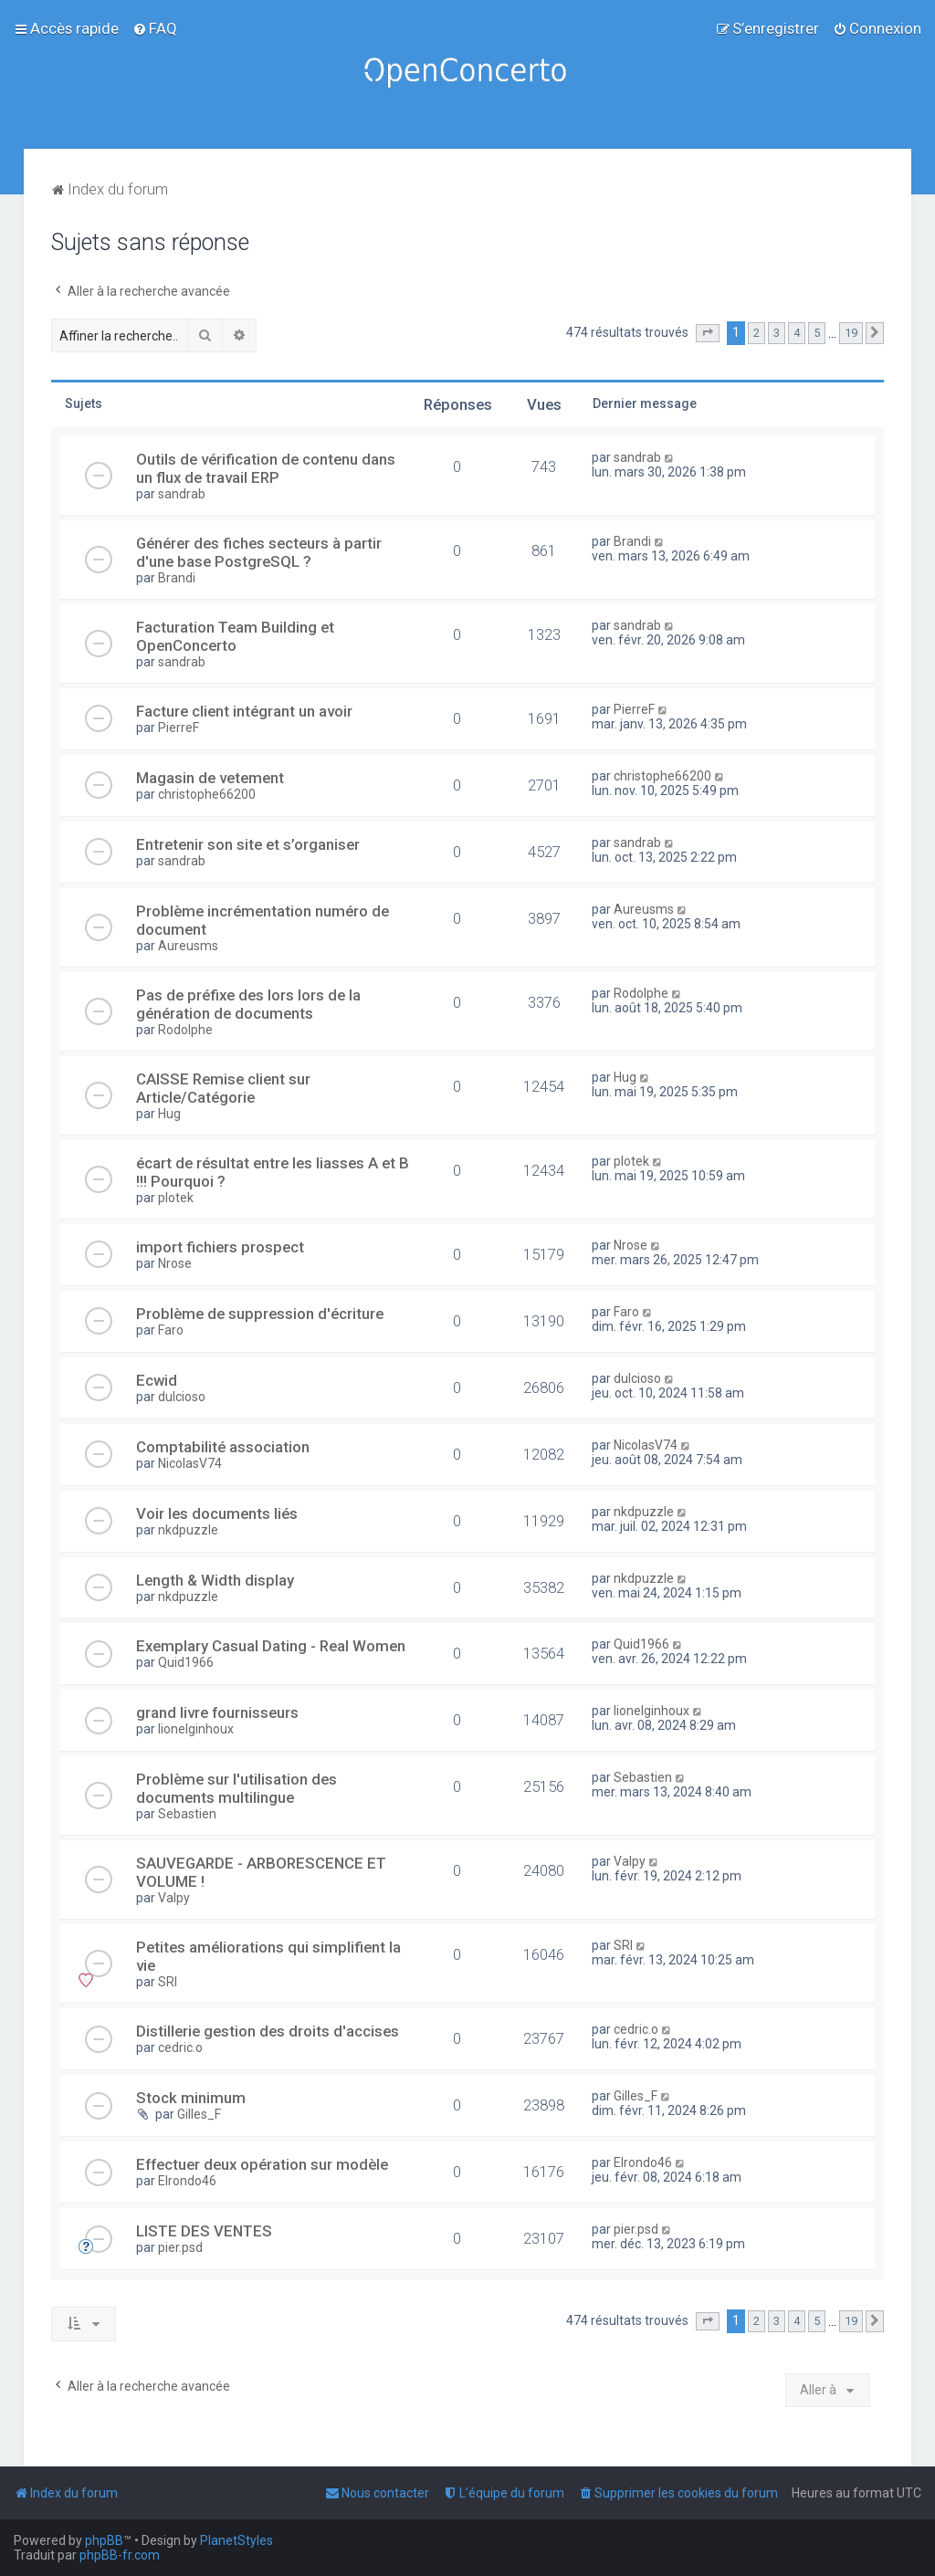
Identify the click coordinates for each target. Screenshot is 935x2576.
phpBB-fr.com (119, 2555)
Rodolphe (185, 1029)
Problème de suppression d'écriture (259, 1313)
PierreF (178, 727)
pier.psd (180, 2247)
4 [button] (796, 333)
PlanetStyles (236, 2540)
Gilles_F (199, 2114)
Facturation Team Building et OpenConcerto (235, 636)
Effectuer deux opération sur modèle (262, 2164)
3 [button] (776, 333)
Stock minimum (191, 2098)
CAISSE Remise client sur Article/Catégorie (223, 1088)
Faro (171, 1330)
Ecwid (156, 1380)
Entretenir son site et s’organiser (248, 844)
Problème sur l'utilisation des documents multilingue (236, 1788)
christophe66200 (207, 794)
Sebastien (187, 1813)
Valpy (174, 1897)
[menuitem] (154, 28)
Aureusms (188, 945)
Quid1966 (186, 1662)
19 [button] (851, 333)
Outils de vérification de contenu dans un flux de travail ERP (265, 468)
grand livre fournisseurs (217, 1712)
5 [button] (817, 333)
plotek (176, 1197)
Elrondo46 (187, 2180)
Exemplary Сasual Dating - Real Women (270, 1646)
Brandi (176, 578)
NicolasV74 (190, 1463)
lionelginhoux (196, 1729)
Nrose (175, 1263)
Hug (169, 1113)
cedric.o (180, 2047)
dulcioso (181, 1396)
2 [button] (756, 333)
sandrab (181, 494)
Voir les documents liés (217, 1513)
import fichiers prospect (220, 1247)
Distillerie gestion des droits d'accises (267, 2031)
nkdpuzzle (188, 1530)
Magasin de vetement (210, 778)
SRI (167, 1981)
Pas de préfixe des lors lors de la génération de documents (248, 1004)
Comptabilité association (223, 1447)
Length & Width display (215, 1580)
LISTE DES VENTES (204, 2231)
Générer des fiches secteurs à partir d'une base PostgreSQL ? (259, 552)
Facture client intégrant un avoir (244, 711)
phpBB (104, 2540)
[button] (708, 333)
